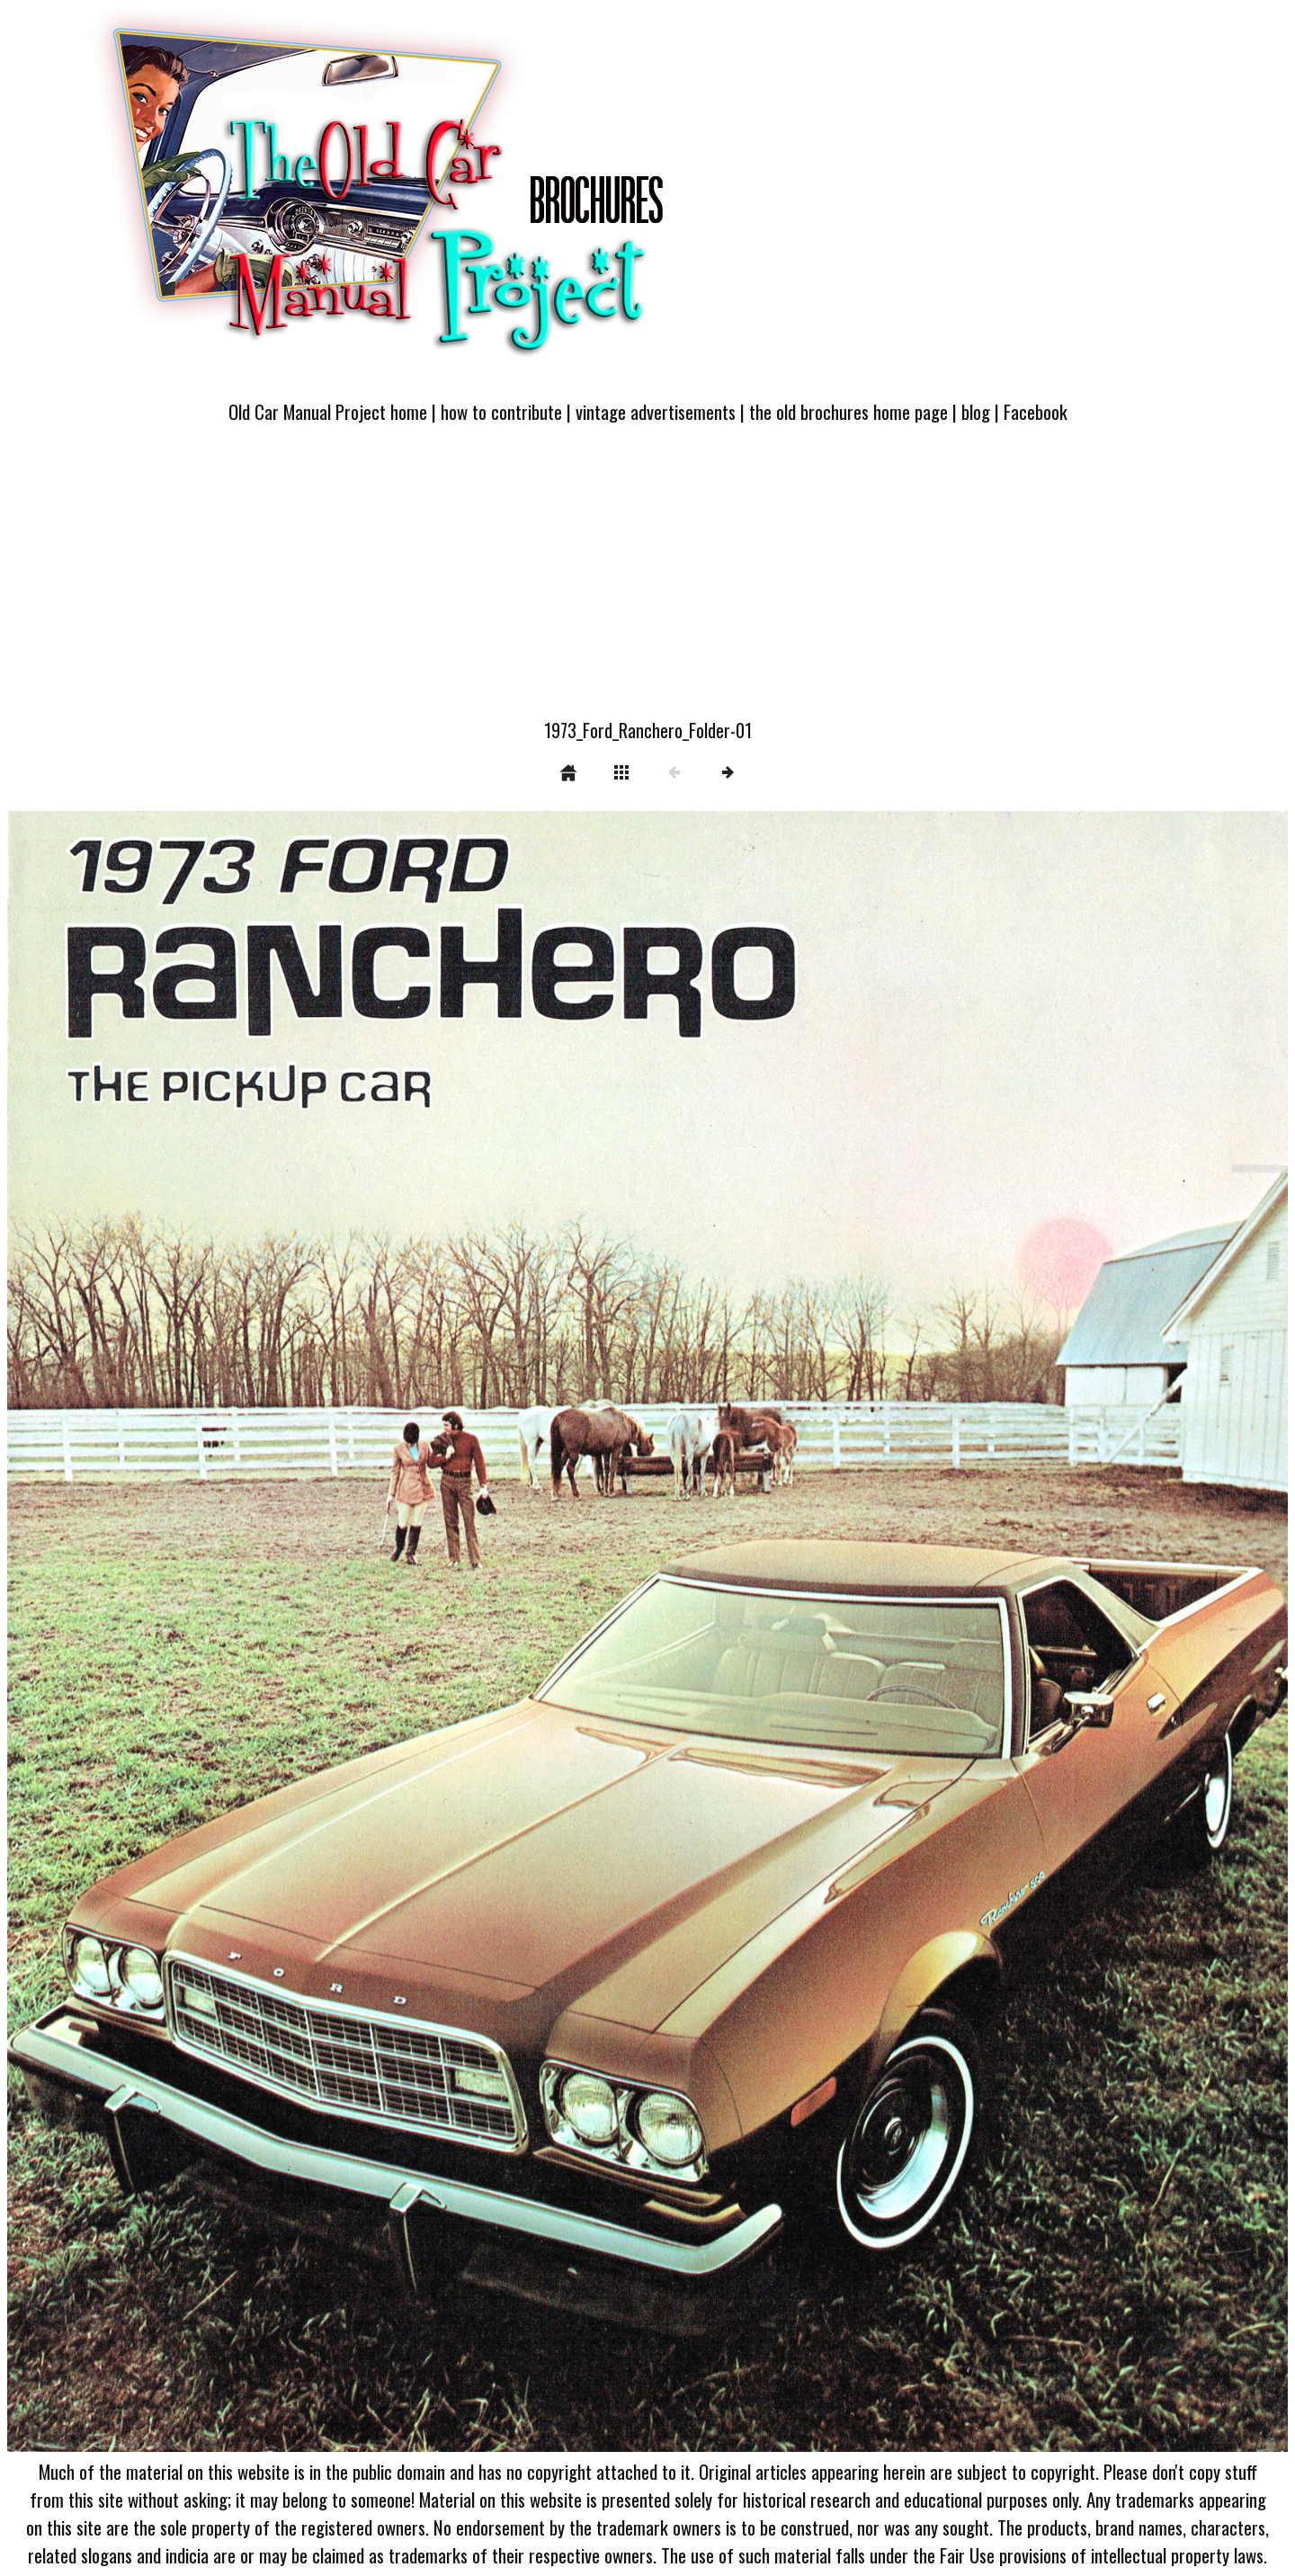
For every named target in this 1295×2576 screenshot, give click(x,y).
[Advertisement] (647, 582)
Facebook (1035, 411)
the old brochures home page (848, 411)
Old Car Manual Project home (327, 411)
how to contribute (501, 411)
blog (975, 411)
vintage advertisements (656, 411)
